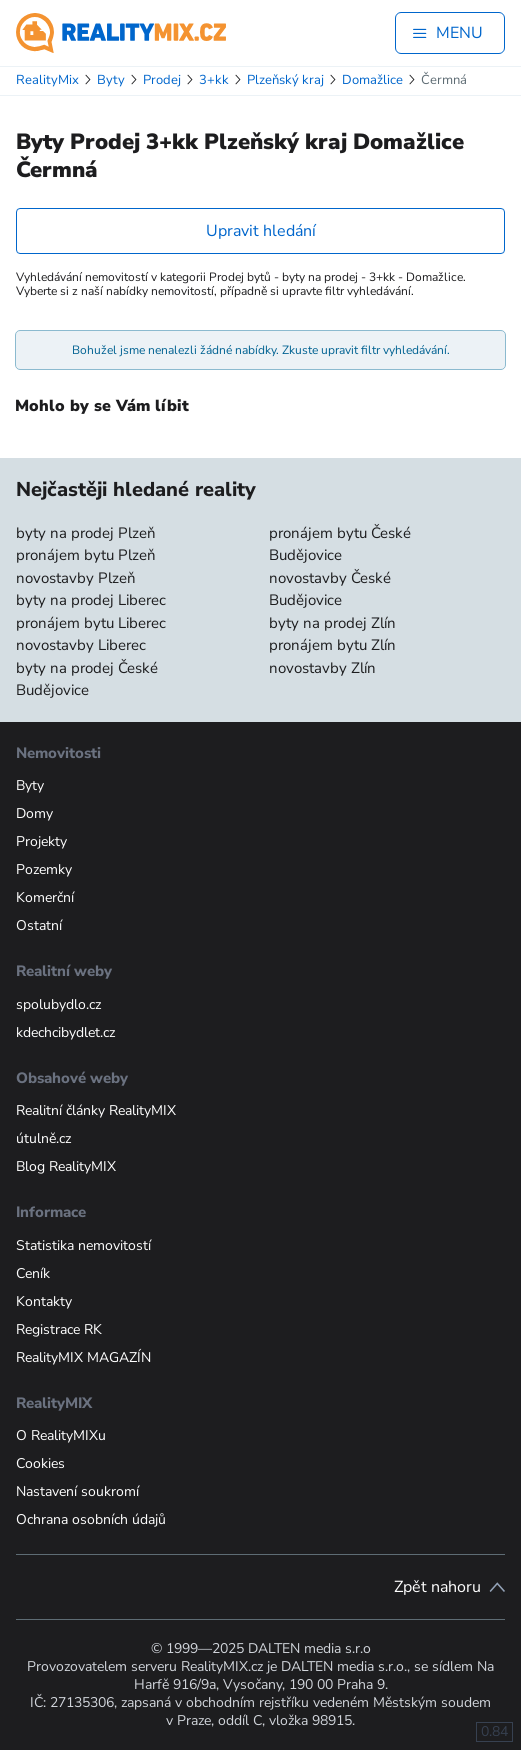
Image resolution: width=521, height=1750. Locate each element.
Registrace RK (59, 1329)
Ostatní (39, 925)
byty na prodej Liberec (91, 600)
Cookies (40, 1463)
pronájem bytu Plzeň (86, 555)
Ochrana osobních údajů (91, 1519)
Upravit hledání (261, 231)
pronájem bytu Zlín (332, 645)
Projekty (41, 841)
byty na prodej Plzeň (86, 533)
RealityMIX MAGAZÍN (83, 1357)
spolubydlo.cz (58, 1004)
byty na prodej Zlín (332, 623)
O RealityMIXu (61, 1435)
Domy (34, 813)
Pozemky (44, 869)
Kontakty (44, 1301)
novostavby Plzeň (76, 578)
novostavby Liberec (81, 645)
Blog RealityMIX (66, 1166)
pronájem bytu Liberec (91, 623)
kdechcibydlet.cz (65, 1032)
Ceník (33, 1273)
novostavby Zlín (322, 668)
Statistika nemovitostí (83, 1245)
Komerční (45, 897)
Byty (30, 785)
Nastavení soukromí (77, 1491)
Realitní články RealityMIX (96, 1110)
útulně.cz (43, 1138)
